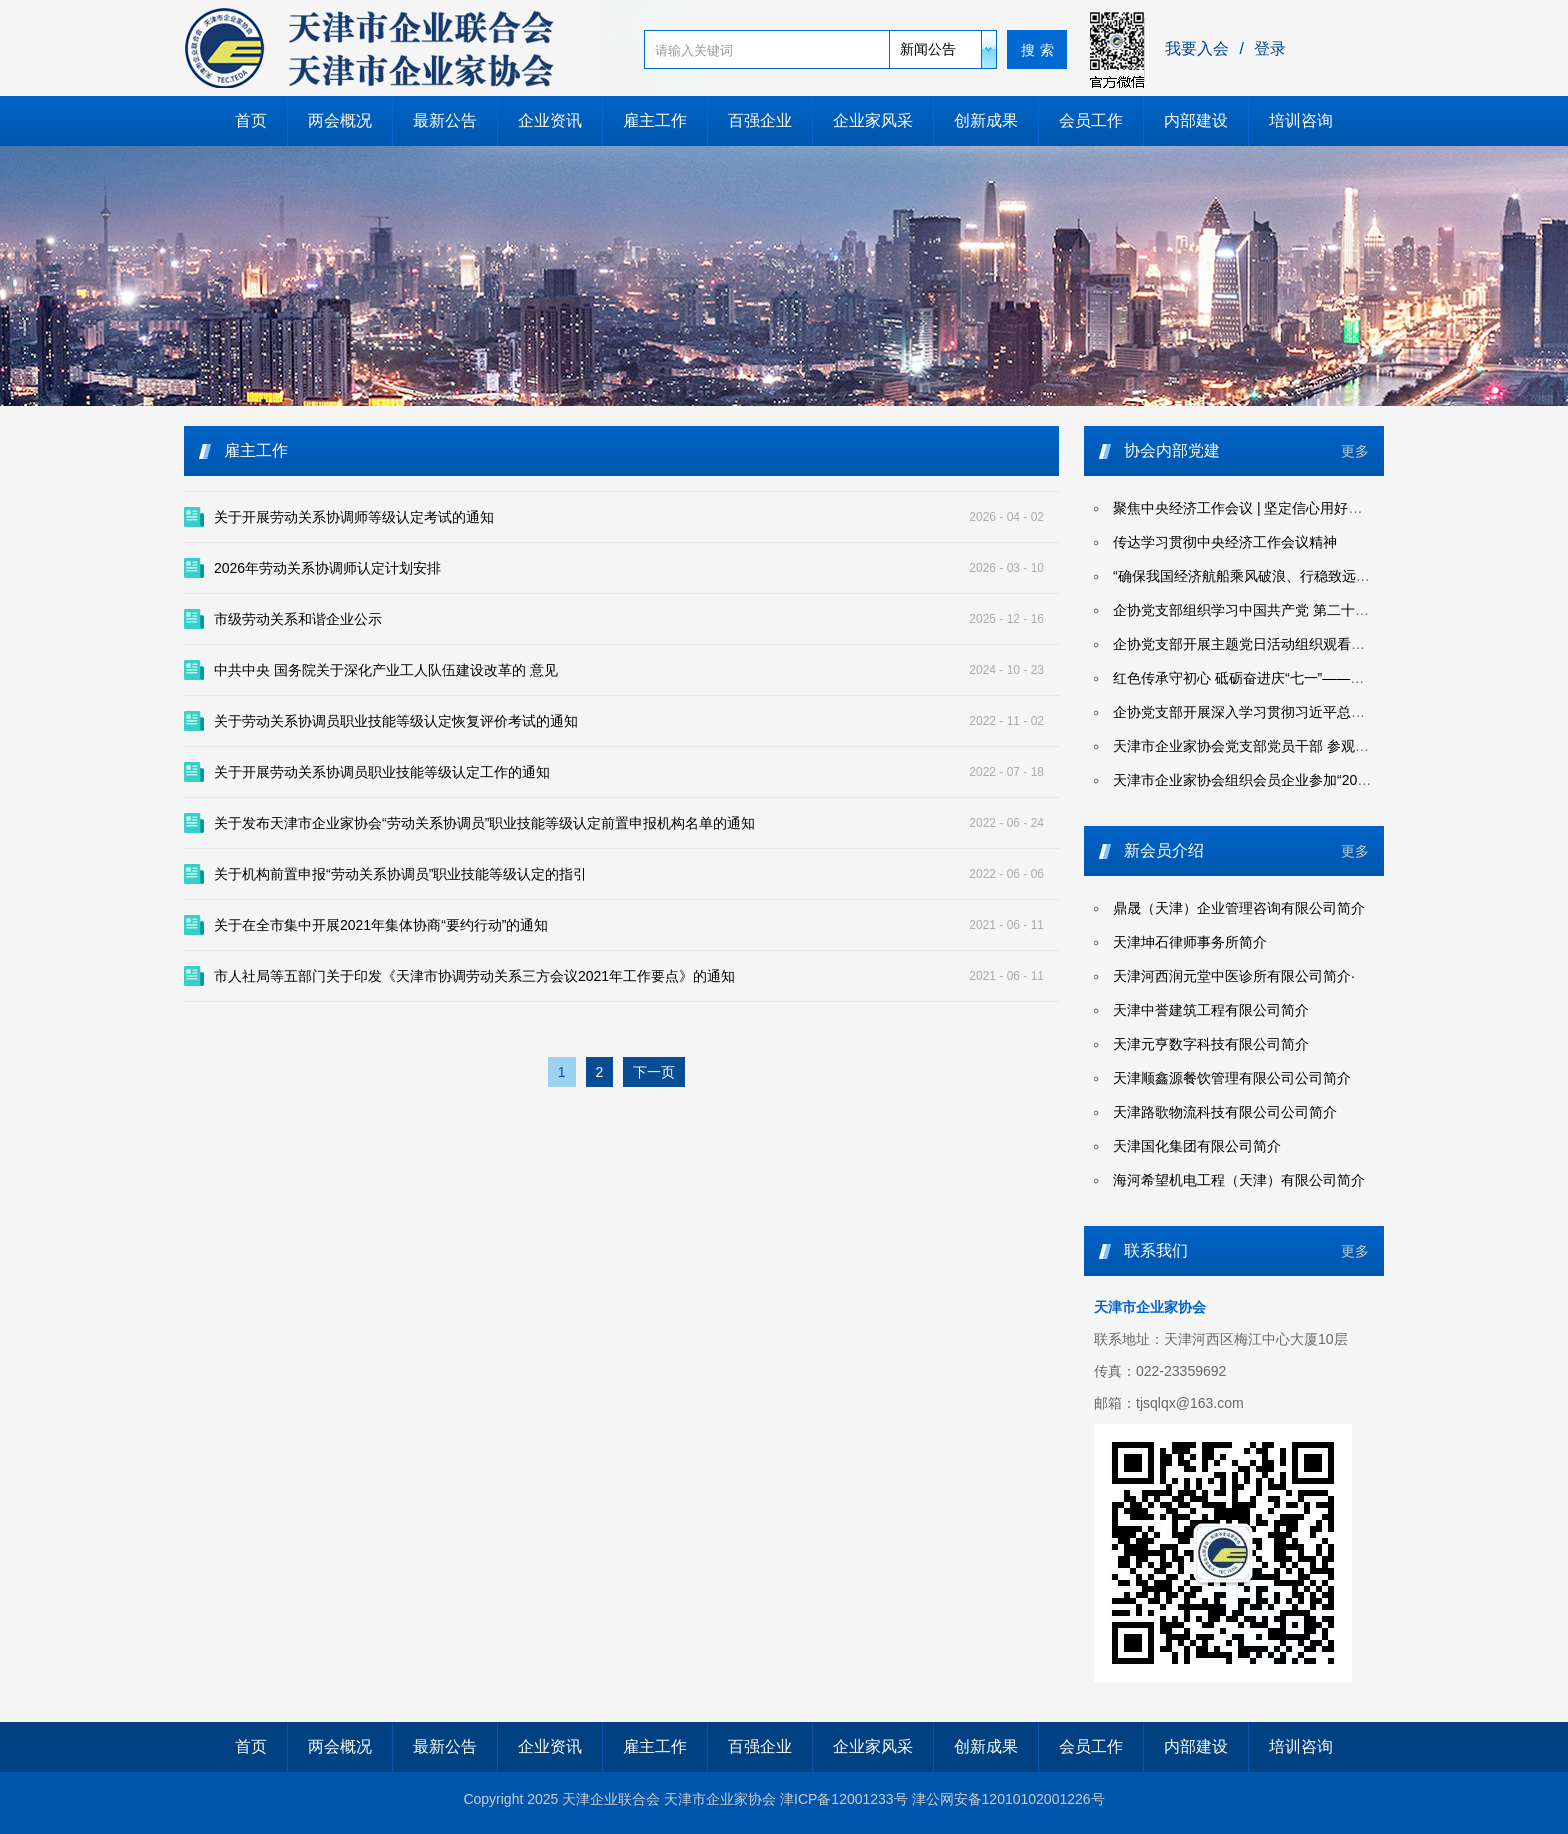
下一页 (654, 1072)
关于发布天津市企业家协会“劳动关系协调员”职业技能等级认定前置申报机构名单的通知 (484, 823)
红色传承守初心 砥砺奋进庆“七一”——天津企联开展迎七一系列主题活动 (1336, 678)
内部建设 (1196, 120)
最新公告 (445, 120)
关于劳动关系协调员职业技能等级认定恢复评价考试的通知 (396, 721)
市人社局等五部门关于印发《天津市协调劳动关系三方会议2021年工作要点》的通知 (474, 976)
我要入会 (1197, 48)
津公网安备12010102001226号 (1008, 1799)
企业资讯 (550, 120)
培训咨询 (1301, 120)
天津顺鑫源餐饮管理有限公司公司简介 (1232, 1078)
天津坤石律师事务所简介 (1190, 942)
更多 (1355, 451)
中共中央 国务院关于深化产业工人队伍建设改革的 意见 (386, 670)
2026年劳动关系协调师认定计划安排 (327, 568)
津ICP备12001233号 (844, 1799)
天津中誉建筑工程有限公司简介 (1211, 1010)
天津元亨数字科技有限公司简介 (1211, 1044)
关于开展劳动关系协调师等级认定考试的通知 (354, 517)
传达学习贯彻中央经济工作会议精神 (1225, 542)
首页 (251, 120)
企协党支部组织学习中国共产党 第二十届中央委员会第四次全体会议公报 (1339, 610)
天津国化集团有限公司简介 (1197, 1146)
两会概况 (340, 120)
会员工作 (1091, 120)
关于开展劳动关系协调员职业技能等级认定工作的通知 (382, 772)
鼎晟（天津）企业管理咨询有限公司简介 (1239, 908)
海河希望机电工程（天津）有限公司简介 (1239, 1180)
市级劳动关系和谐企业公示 (298, 619)
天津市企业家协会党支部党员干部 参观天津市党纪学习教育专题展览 (1325, 746)
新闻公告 (928, 49)
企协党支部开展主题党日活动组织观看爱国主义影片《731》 (1299, 644)
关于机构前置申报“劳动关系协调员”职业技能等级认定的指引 (400, 874)
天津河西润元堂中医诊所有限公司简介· (1234, 976)
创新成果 (986, 120)
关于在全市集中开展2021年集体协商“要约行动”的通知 (381, 925)
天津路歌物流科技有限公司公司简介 (1225, 1112)
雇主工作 (655, 120)
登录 (1270, 48)
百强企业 (760, 120)
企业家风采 (873, 120)
